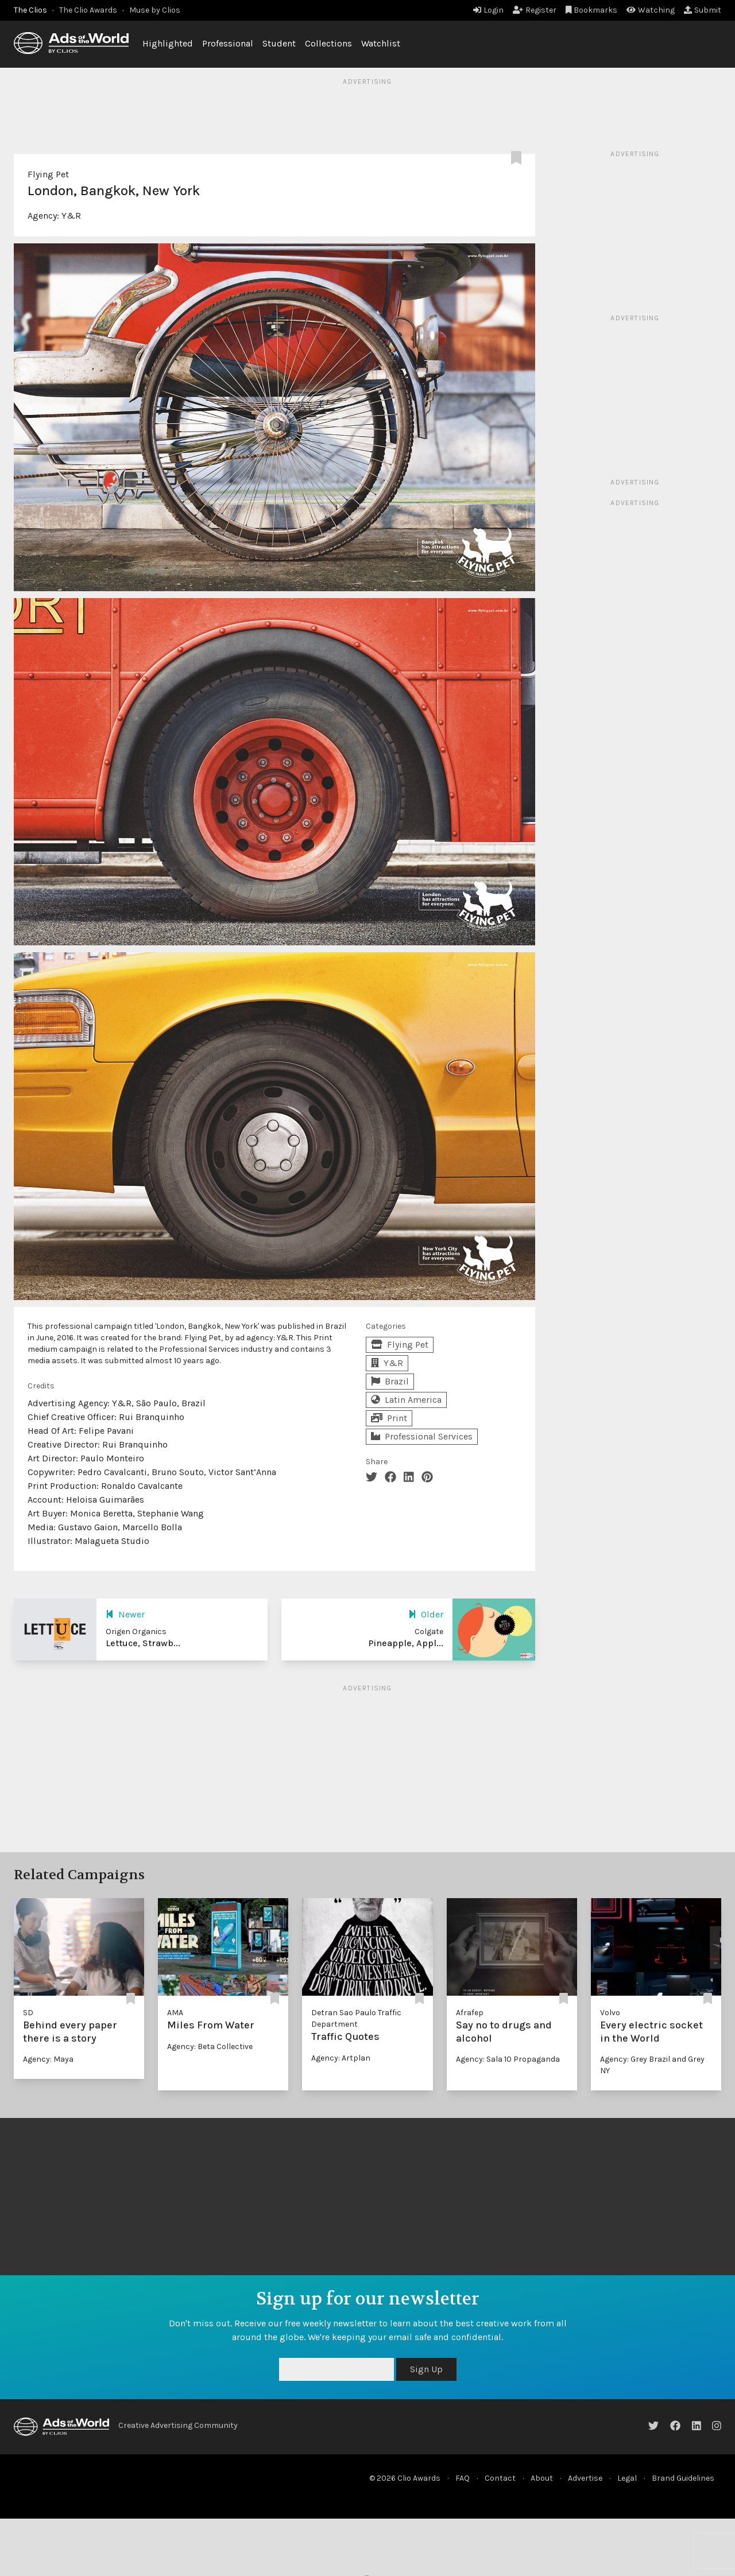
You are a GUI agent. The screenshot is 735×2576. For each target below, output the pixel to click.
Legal (627, 2478)
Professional (227, 43)
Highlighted (167, 43)
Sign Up (426, 2369)
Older (425, 1614)
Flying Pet (48, 174)
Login (488, 10)
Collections (328, 43)
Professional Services (422, 1436)
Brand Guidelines (683, 2478)
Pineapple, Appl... (405, 1643)
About (542, 2478)
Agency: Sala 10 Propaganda (508, 2059)
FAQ (462, 2478)
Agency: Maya (48, 2059)
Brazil (390, 1381)
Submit (702, 10)
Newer (125, 1614)
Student (279, 43)
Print (389, 1418)
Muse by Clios (154, 10)
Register (534, 10)
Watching (650, 10)
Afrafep (469, 2013)
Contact (500, 2478)
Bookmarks (592, 10)
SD (28, 2013)
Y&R (71, 215)
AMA (175, 2013)
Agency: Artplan (340, 2058)
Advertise (585, 2478)
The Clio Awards (88, 10)
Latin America (406, 1399)
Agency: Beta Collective (210, 2046)
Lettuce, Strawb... (143, 1643)
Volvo (610, 2013)
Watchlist (380, 43)
